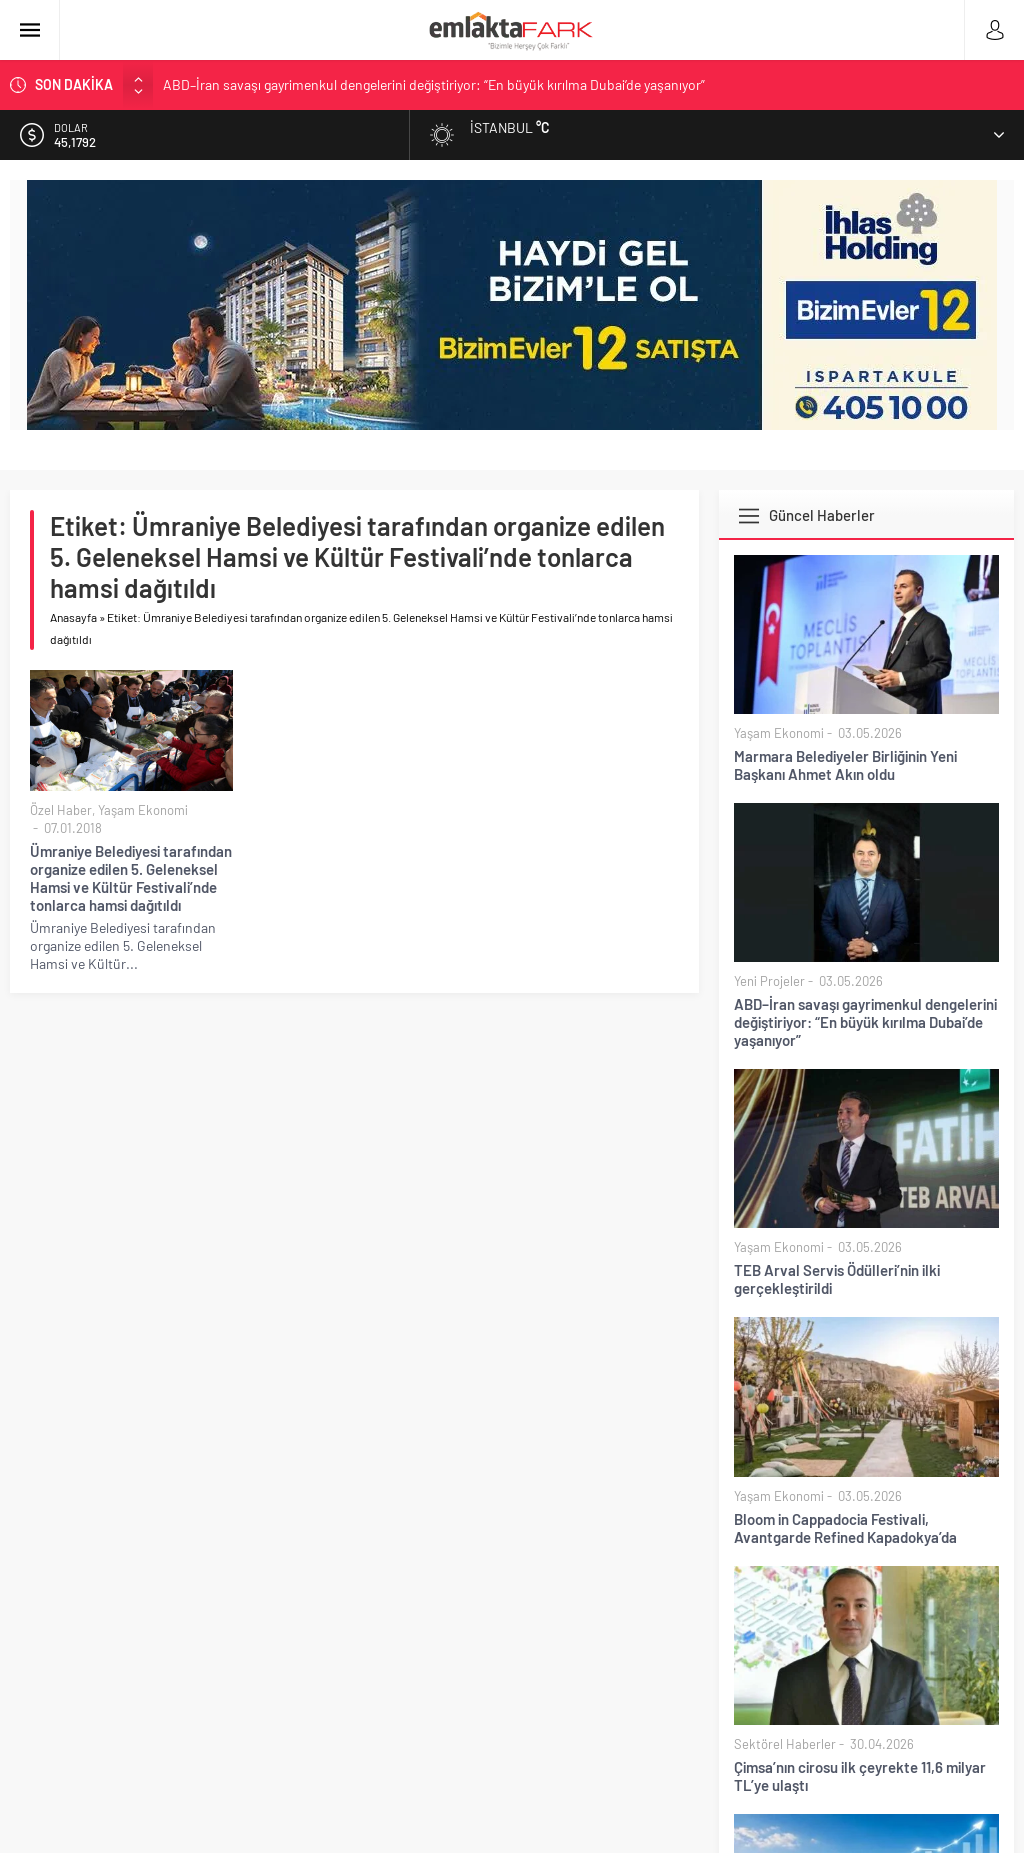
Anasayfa (73, 617)
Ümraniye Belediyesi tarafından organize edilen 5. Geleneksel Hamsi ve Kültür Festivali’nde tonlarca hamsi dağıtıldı (131, 878)
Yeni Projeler (769, 981)
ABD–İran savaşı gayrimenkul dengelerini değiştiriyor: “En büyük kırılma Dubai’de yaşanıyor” (434, 84)
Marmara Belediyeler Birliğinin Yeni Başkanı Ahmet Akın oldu (845, 765)
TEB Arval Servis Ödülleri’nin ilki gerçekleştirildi (837, 1279)
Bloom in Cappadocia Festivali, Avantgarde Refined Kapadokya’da (845, 1528)
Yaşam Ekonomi (143, 810)
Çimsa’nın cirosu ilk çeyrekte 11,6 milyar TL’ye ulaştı (860, 1776)
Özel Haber (61, 810)
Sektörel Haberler (785, 1744)
